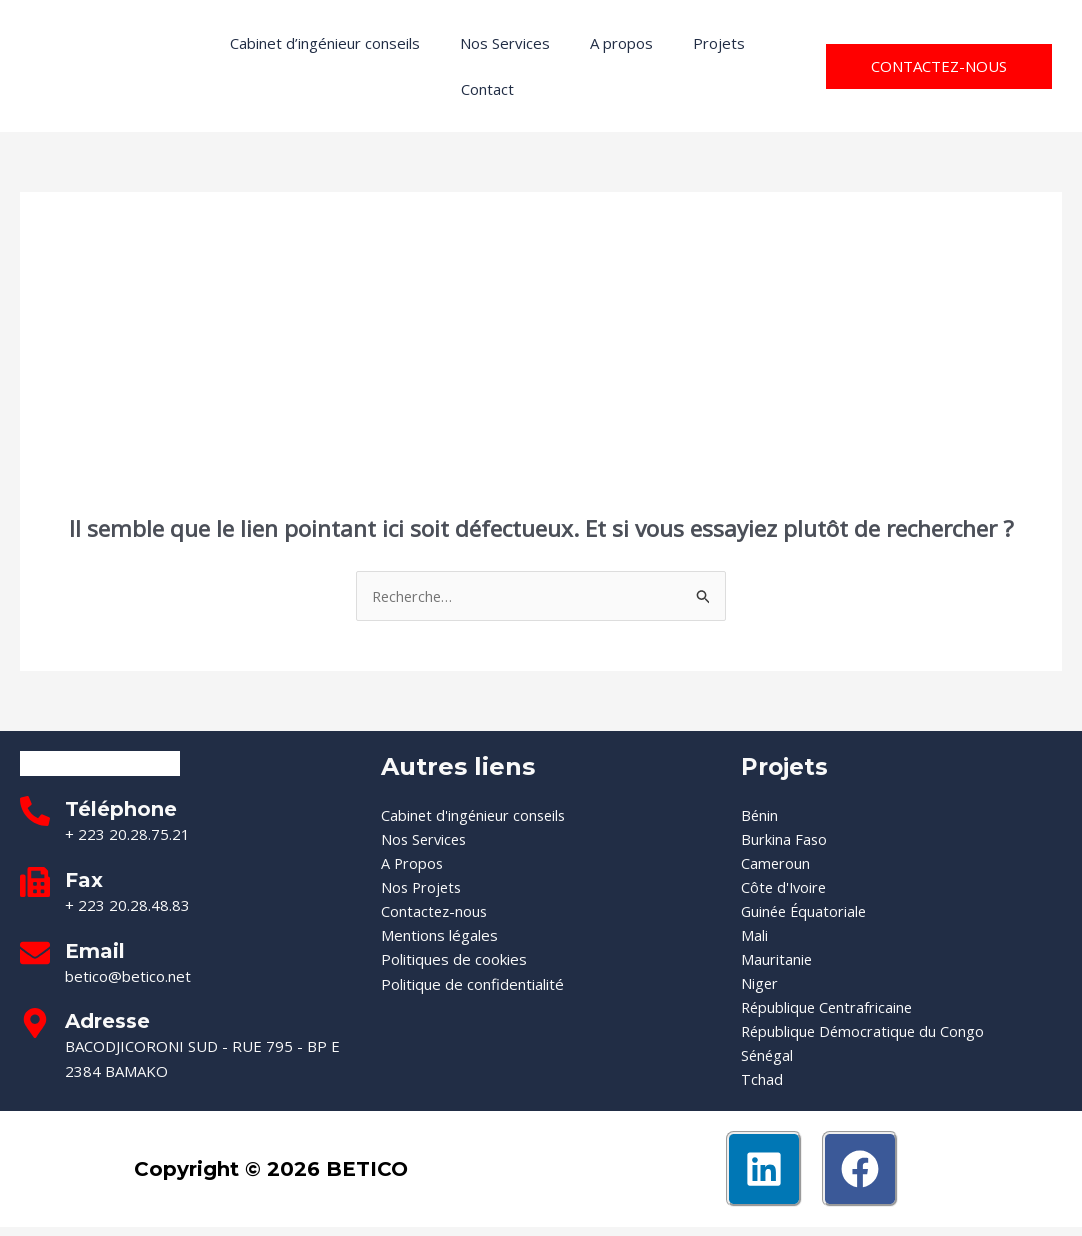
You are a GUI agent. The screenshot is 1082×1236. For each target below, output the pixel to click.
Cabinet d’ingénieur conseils (325, 43)
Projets (719, 43)
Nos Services (505, 43)
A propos (621, 43)
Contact (487, 89)
